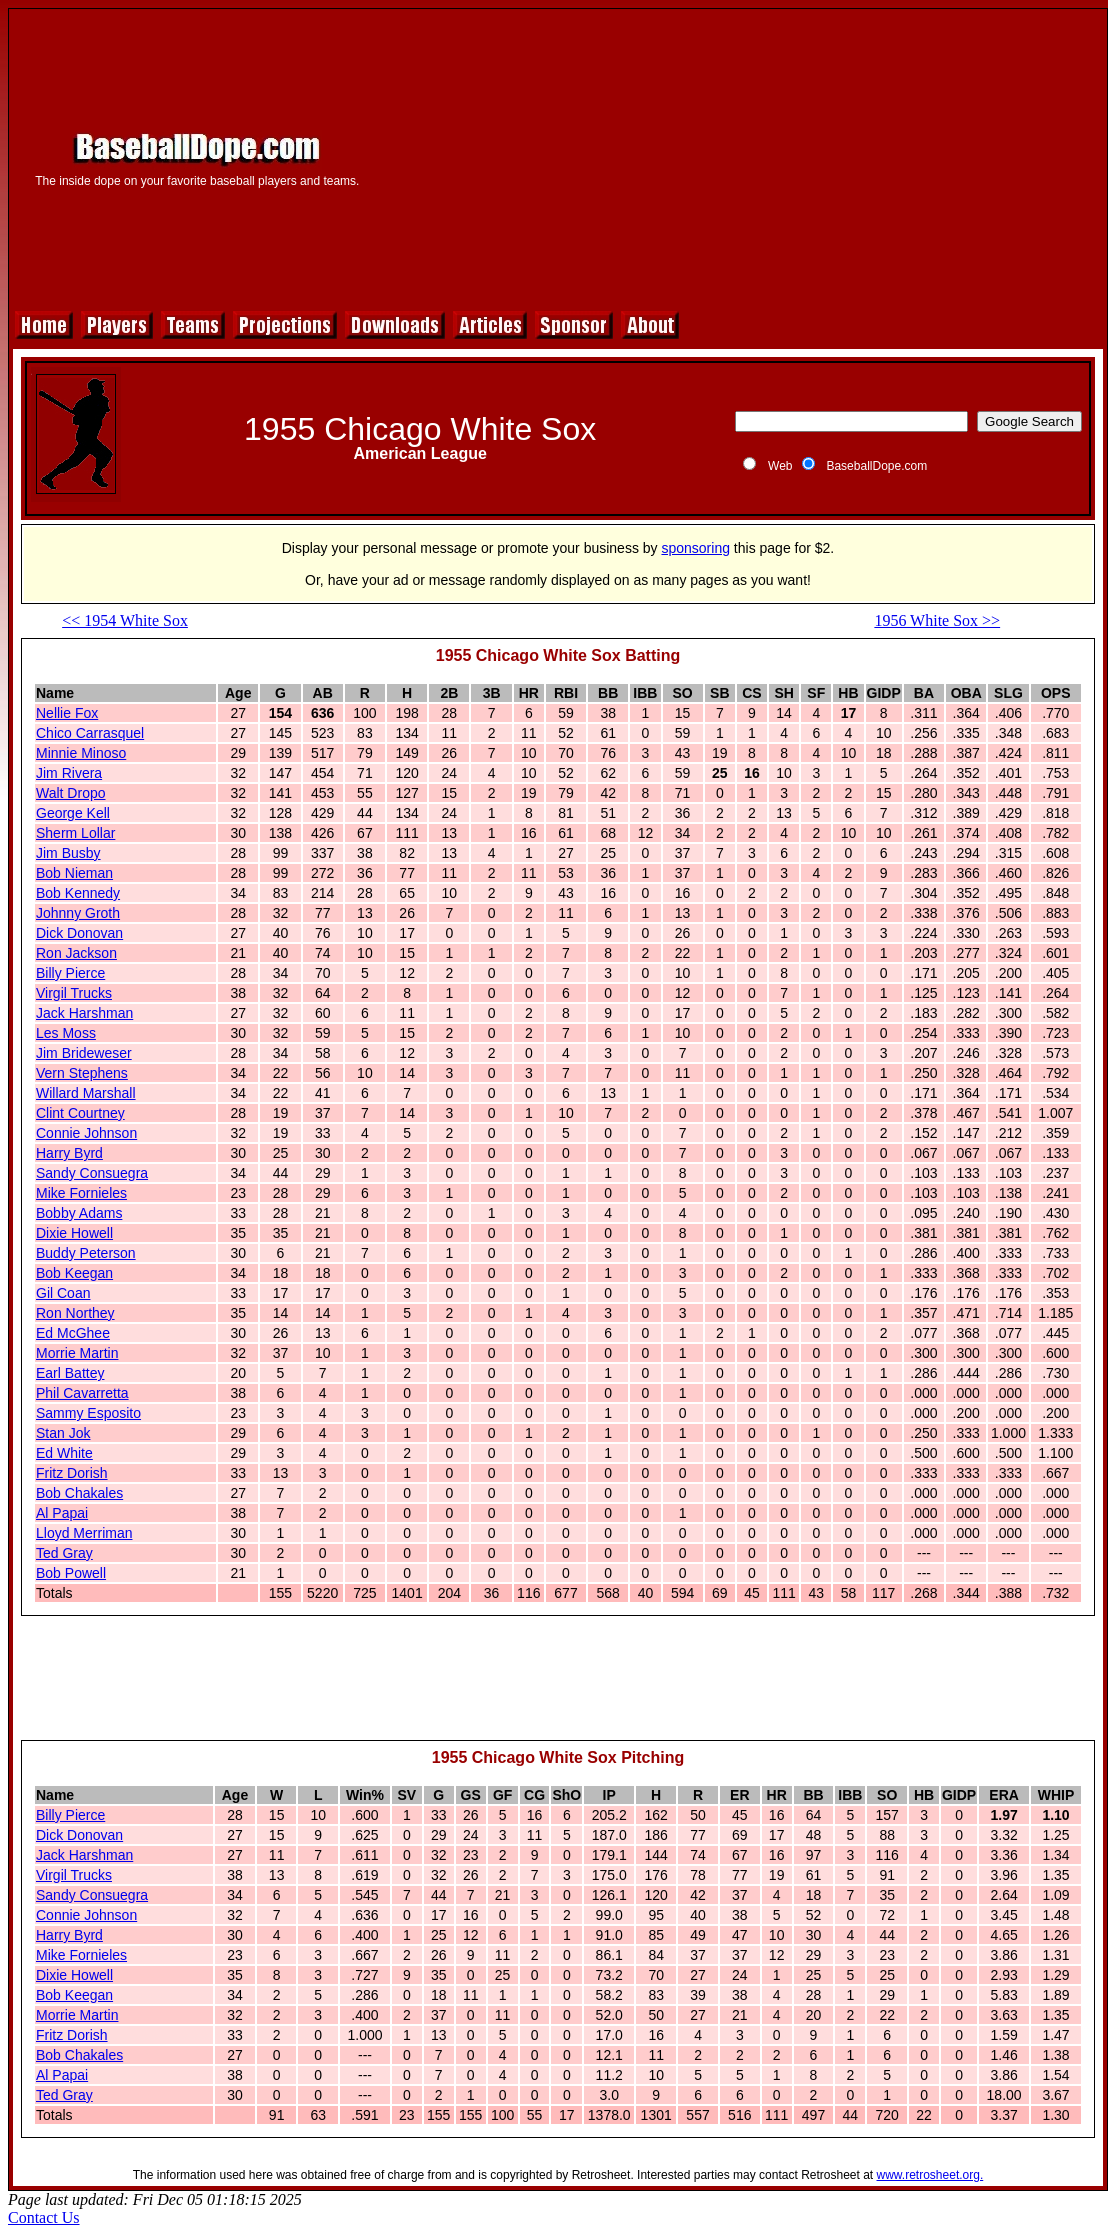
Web (780, 466)
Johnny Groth (78, 913)
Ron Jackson (76, 953)
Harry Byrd (69, 1153)
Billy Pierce (70, 973)
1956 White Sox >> (937, 620)
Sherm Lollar (75, 833)
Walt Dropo (71, 793)
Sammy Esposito (88, 1413)
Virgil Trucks (74, 993)
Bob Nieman (74, 873)
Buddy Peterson (86, 1253)
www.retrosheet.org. (930, 2175)
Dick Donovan (79, 933)
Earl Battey (70, 1373)
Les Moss (66, 1033)
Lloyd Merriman (84, 1533)
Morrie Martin (77, 1353)
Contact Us (44, 2217)
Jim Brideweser (84, 1053)
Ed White (64, 1453)
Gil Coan (63, 1293)
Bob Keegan (74, 1273)
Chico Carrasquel (90, 733)
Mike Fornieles (81, 1193)
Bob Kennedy (78, 893)
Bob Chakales (79, 1493)
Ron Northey (75, 1313)
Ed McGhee (73, 1333)
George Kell (73, 813)
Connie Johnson (86, 1133)
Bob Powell (71, 1573)
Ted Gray (64, 1553)
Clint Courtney (80, 1113)
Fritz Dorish (72, 1473)
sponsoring (695, 548)
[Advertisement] (740, 157)
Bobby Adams (79, 1213)
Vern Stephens (82, 1073)
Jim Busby (68, 853)
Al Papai (62, 1513)
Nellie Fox (67, 713)
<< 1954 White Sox (125, 620)
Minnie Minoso (81, 753)
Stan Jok (63, 1433)
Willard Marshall (86, 1093)
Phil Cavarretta (82, 1393)
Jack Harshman (84, 1013)
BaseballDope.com (876, 466)
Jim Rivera (69, 773)
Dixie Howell (74, 1233)
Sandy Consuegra (92, 1173)
